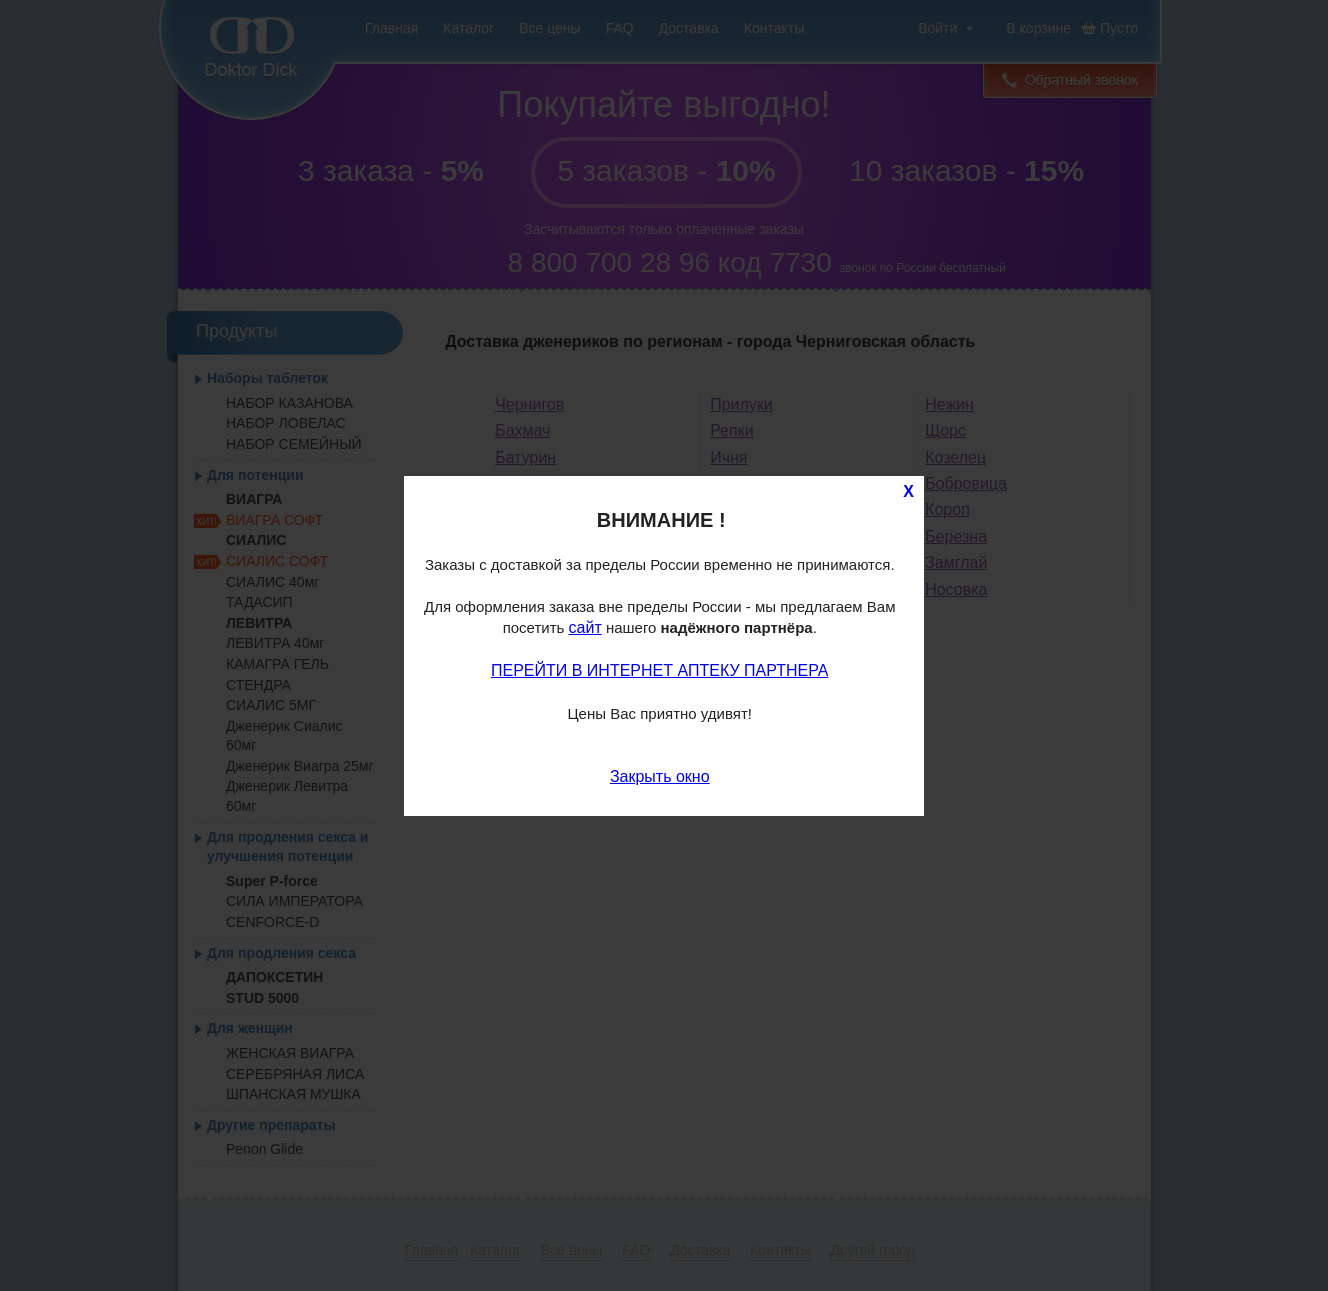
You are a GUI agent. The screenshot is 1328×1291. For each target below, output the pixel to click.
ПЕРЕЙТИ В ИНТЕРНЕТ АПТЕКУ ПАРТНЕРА (659, 670)
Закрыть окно (660, 776)
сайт (585, 627)
